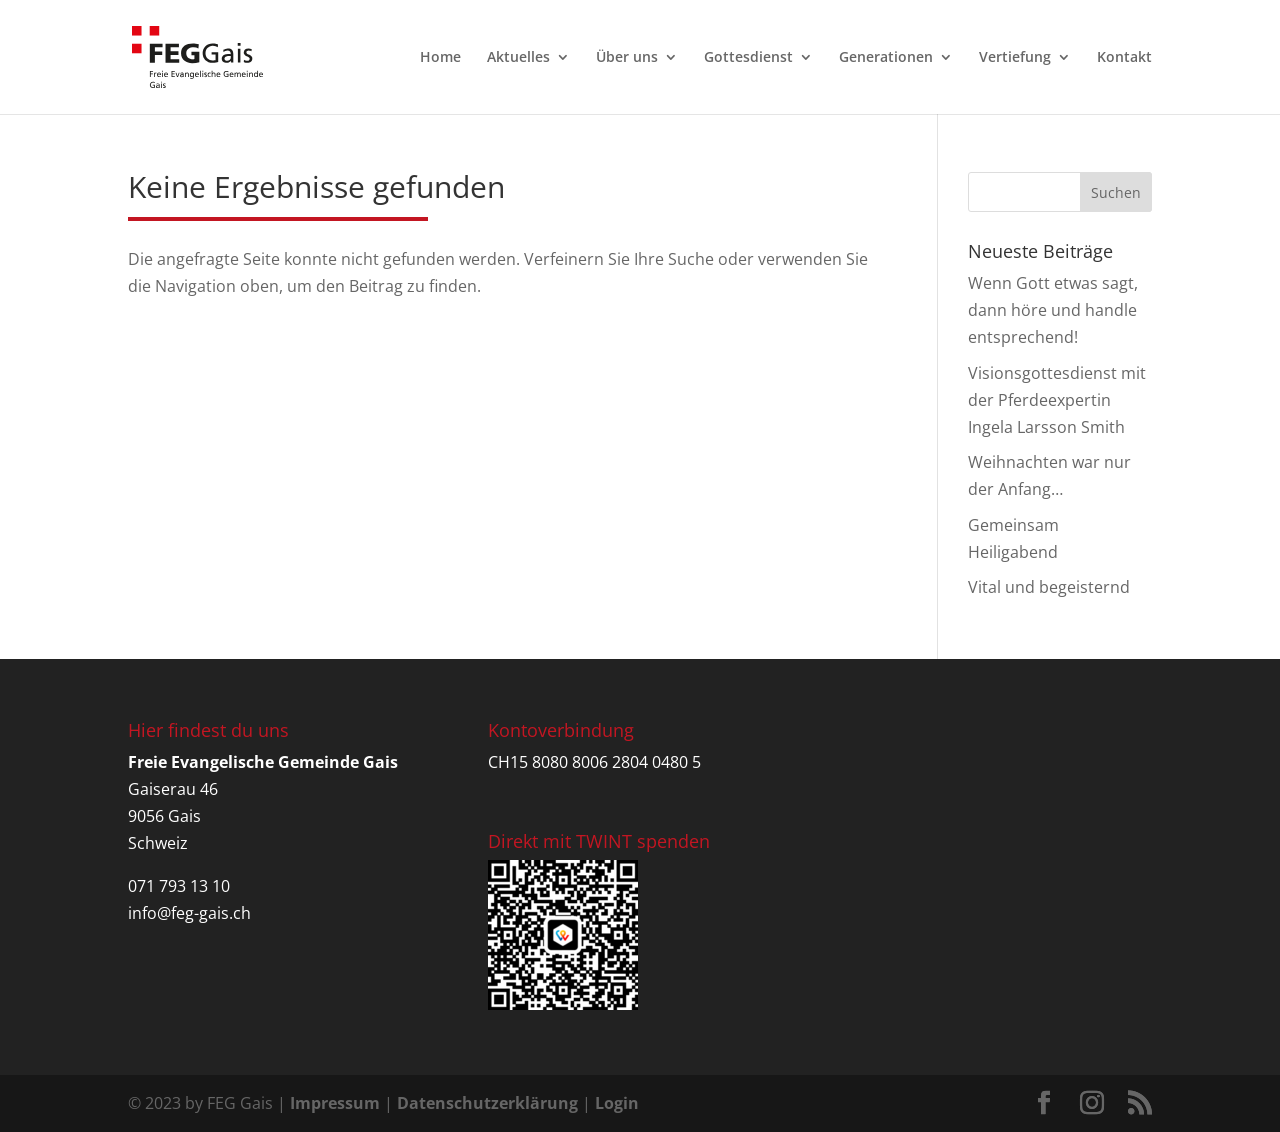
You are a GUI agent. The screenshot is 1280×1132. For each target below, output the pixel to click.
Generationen (886, 58)
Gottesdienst (748, 58)
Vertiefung (1015, 58)
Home (440, 58)
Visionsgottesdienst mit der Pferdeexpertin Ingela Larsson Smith (1057, 400)
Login (617, 1103)
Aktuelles (518, 58)
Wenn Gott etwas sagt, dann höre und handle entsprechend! (1053, 310)
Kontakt (1124, 58)
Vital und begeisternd (1049, 587)
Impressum (335, 1103)
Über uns (627, 58)
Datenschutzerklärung (487, 1103)
